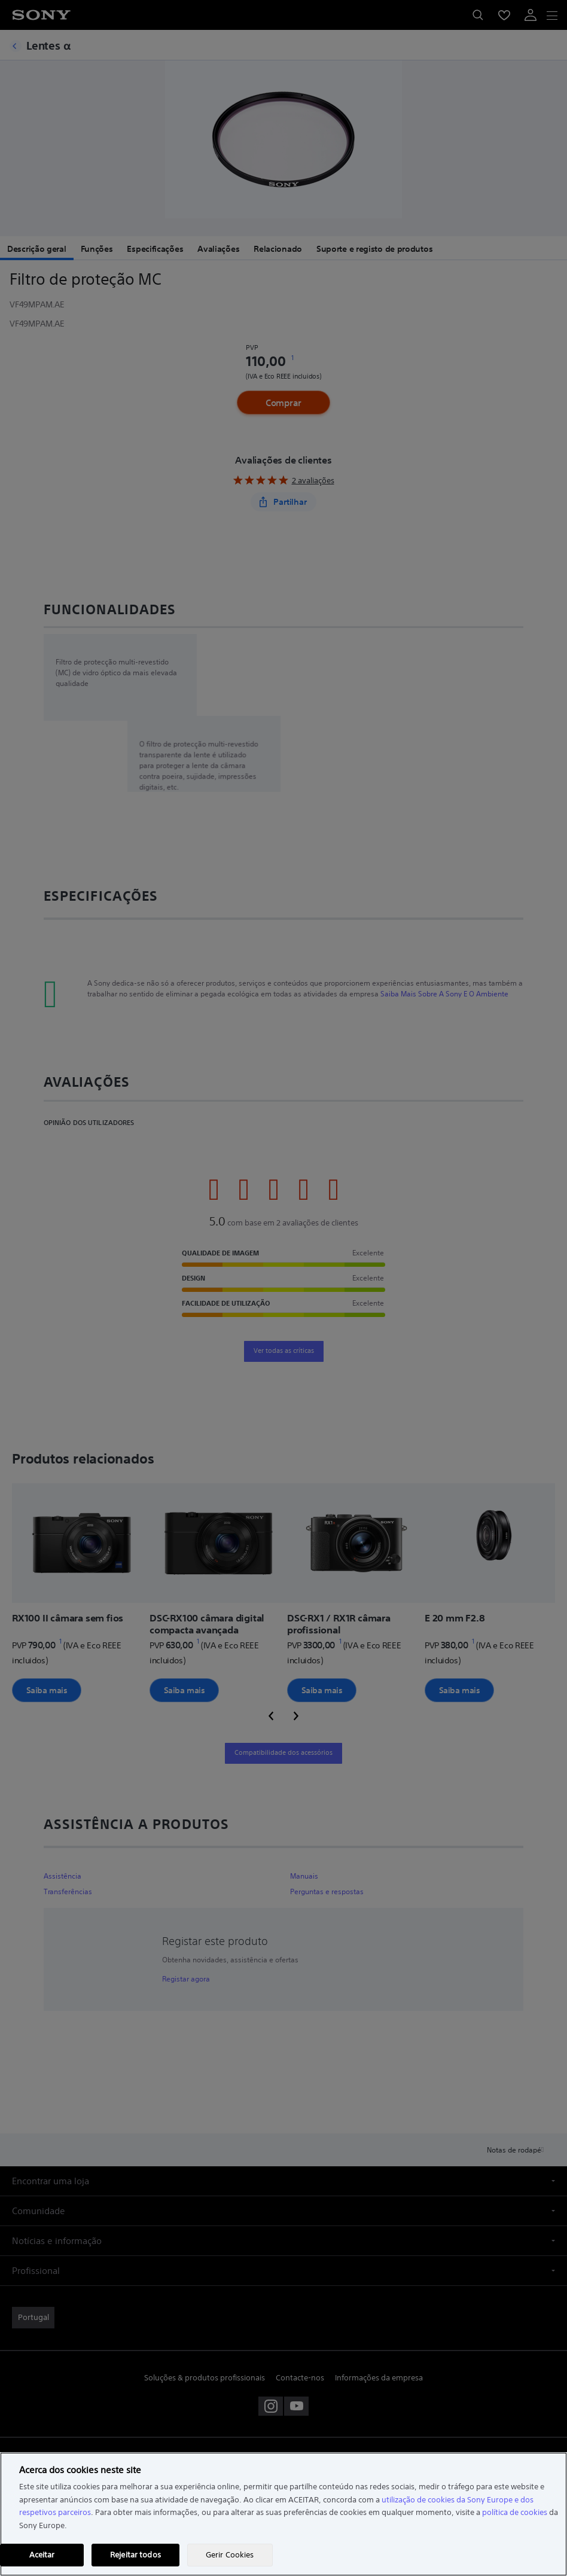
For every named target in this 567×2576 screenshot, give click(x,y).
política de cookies (514, 2512)
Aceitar (42, 2555)
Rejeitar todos (135, 2555)
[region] (283, 2514)
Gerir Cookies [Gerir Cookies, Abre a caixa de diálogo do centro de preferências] (230, 2555)
